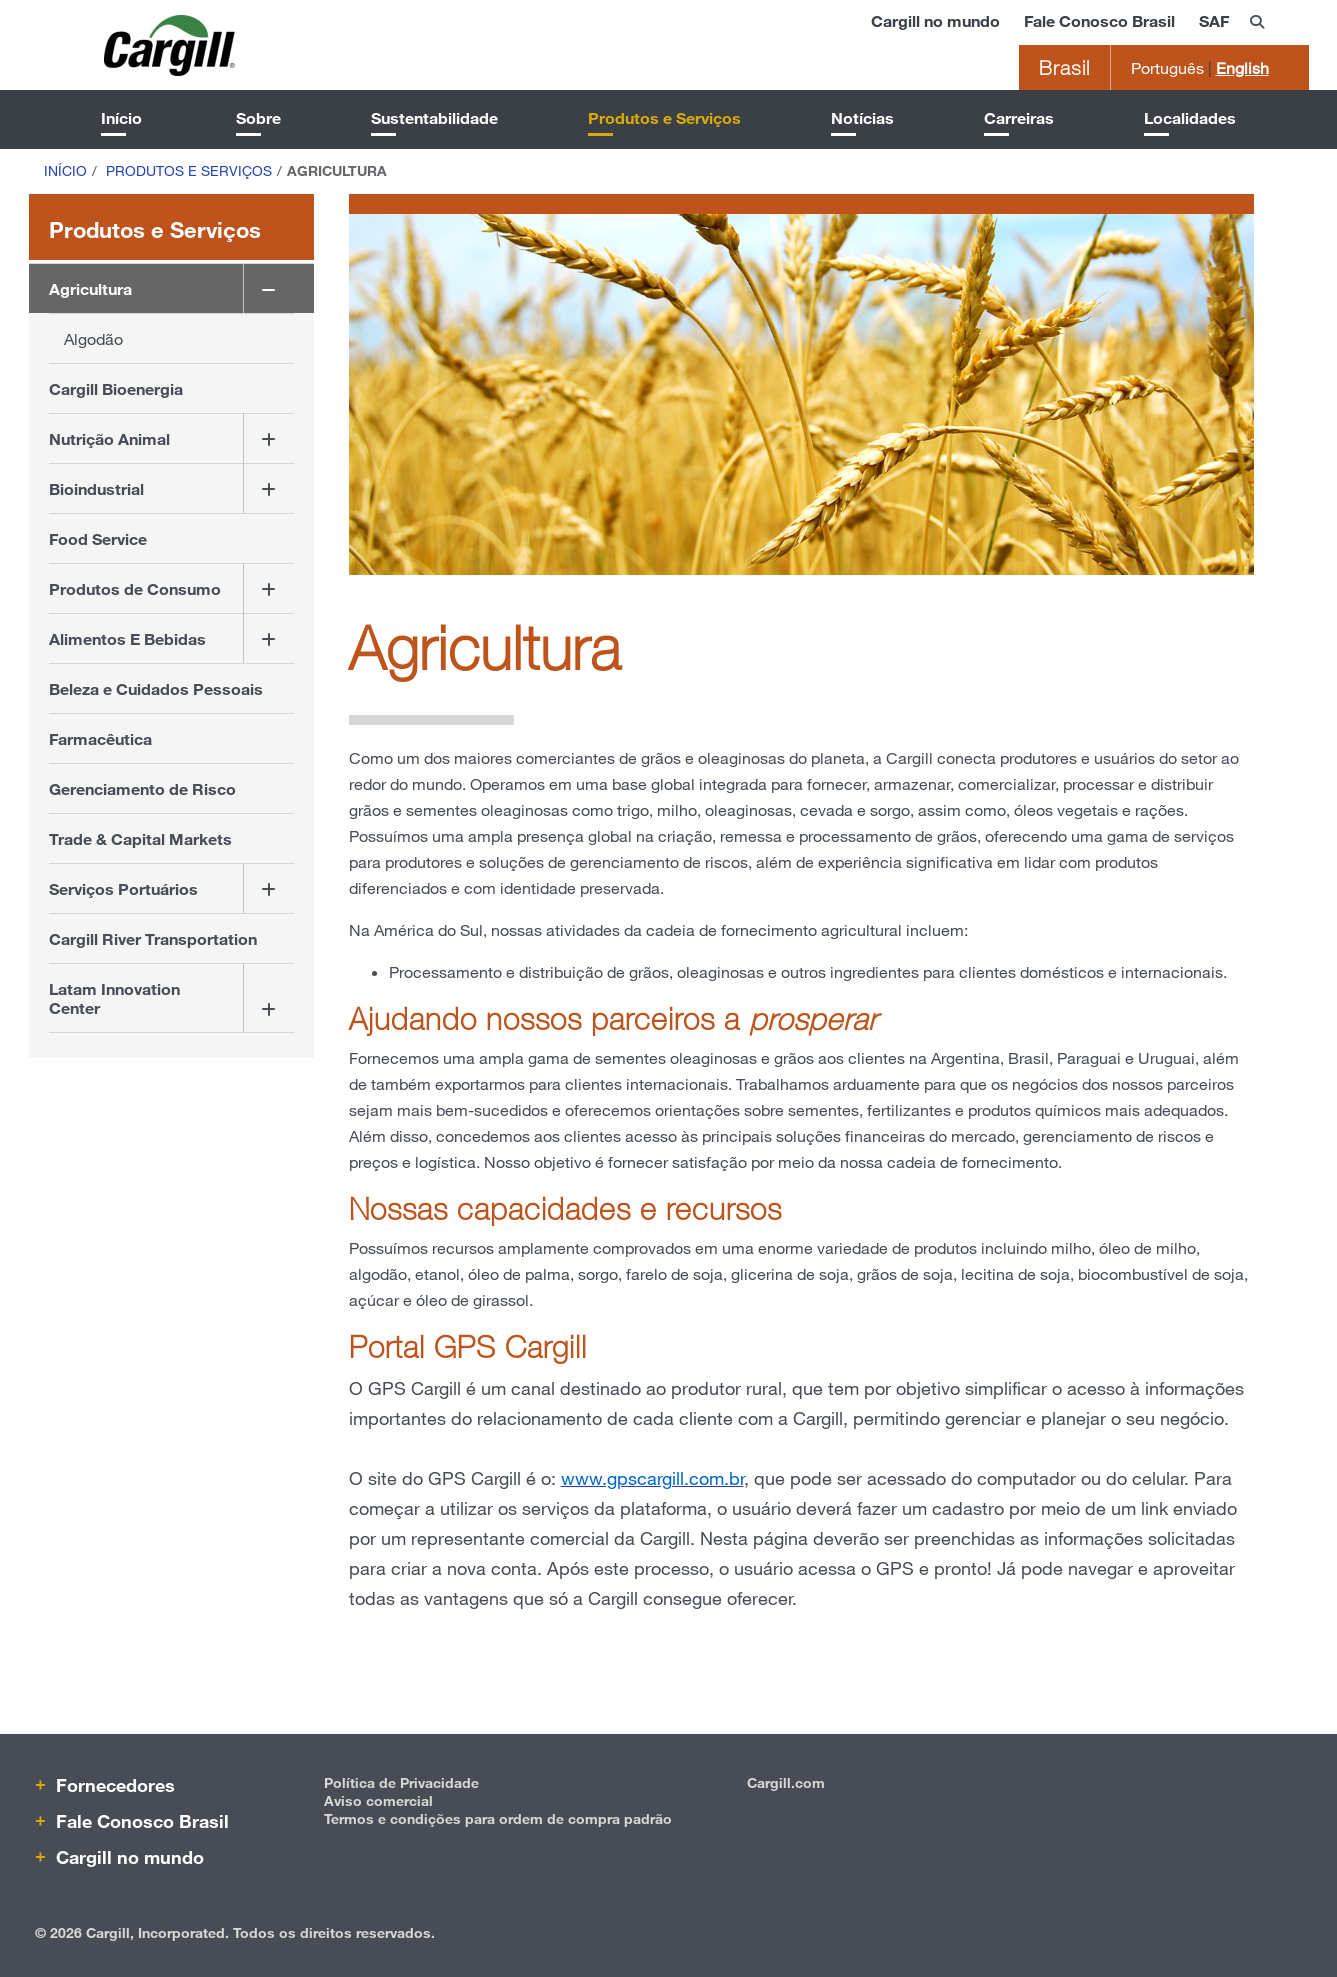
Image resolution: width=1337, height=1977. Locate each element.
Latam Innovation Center (114, 998)
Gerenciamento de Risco (142, 788)
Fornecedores (113, 1785)
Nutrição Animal (109, 438)
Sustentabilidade (434, 117)
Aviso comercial (378, 1800)
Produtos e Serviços (664, 117)
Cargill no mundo (935, 20)
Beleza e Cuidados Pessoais (156, 688)
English (1242, 67)
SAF (1214, 20)
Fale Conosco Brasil (1099, 20)
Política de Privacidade (401, 1782)
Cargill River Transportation (153, 938)
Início (121, 117)
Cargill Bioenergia (116, 388)
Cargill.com (786, 1782)
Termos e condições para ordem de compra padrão (498, 1818)
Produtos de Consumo (135, 588)
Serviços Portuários (123, 888)
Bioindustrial (96, 488)
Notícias (862, 117)
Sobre (258, 117)
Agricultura (90, 288)
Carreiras (1019, 117)
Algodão (93, 338)
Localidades (1190, 117)
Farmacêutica (100, 738)
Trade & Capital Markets (140, 838)
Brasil (1064, 67)
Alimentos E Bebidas (127, 638)
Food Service (98, 538)
